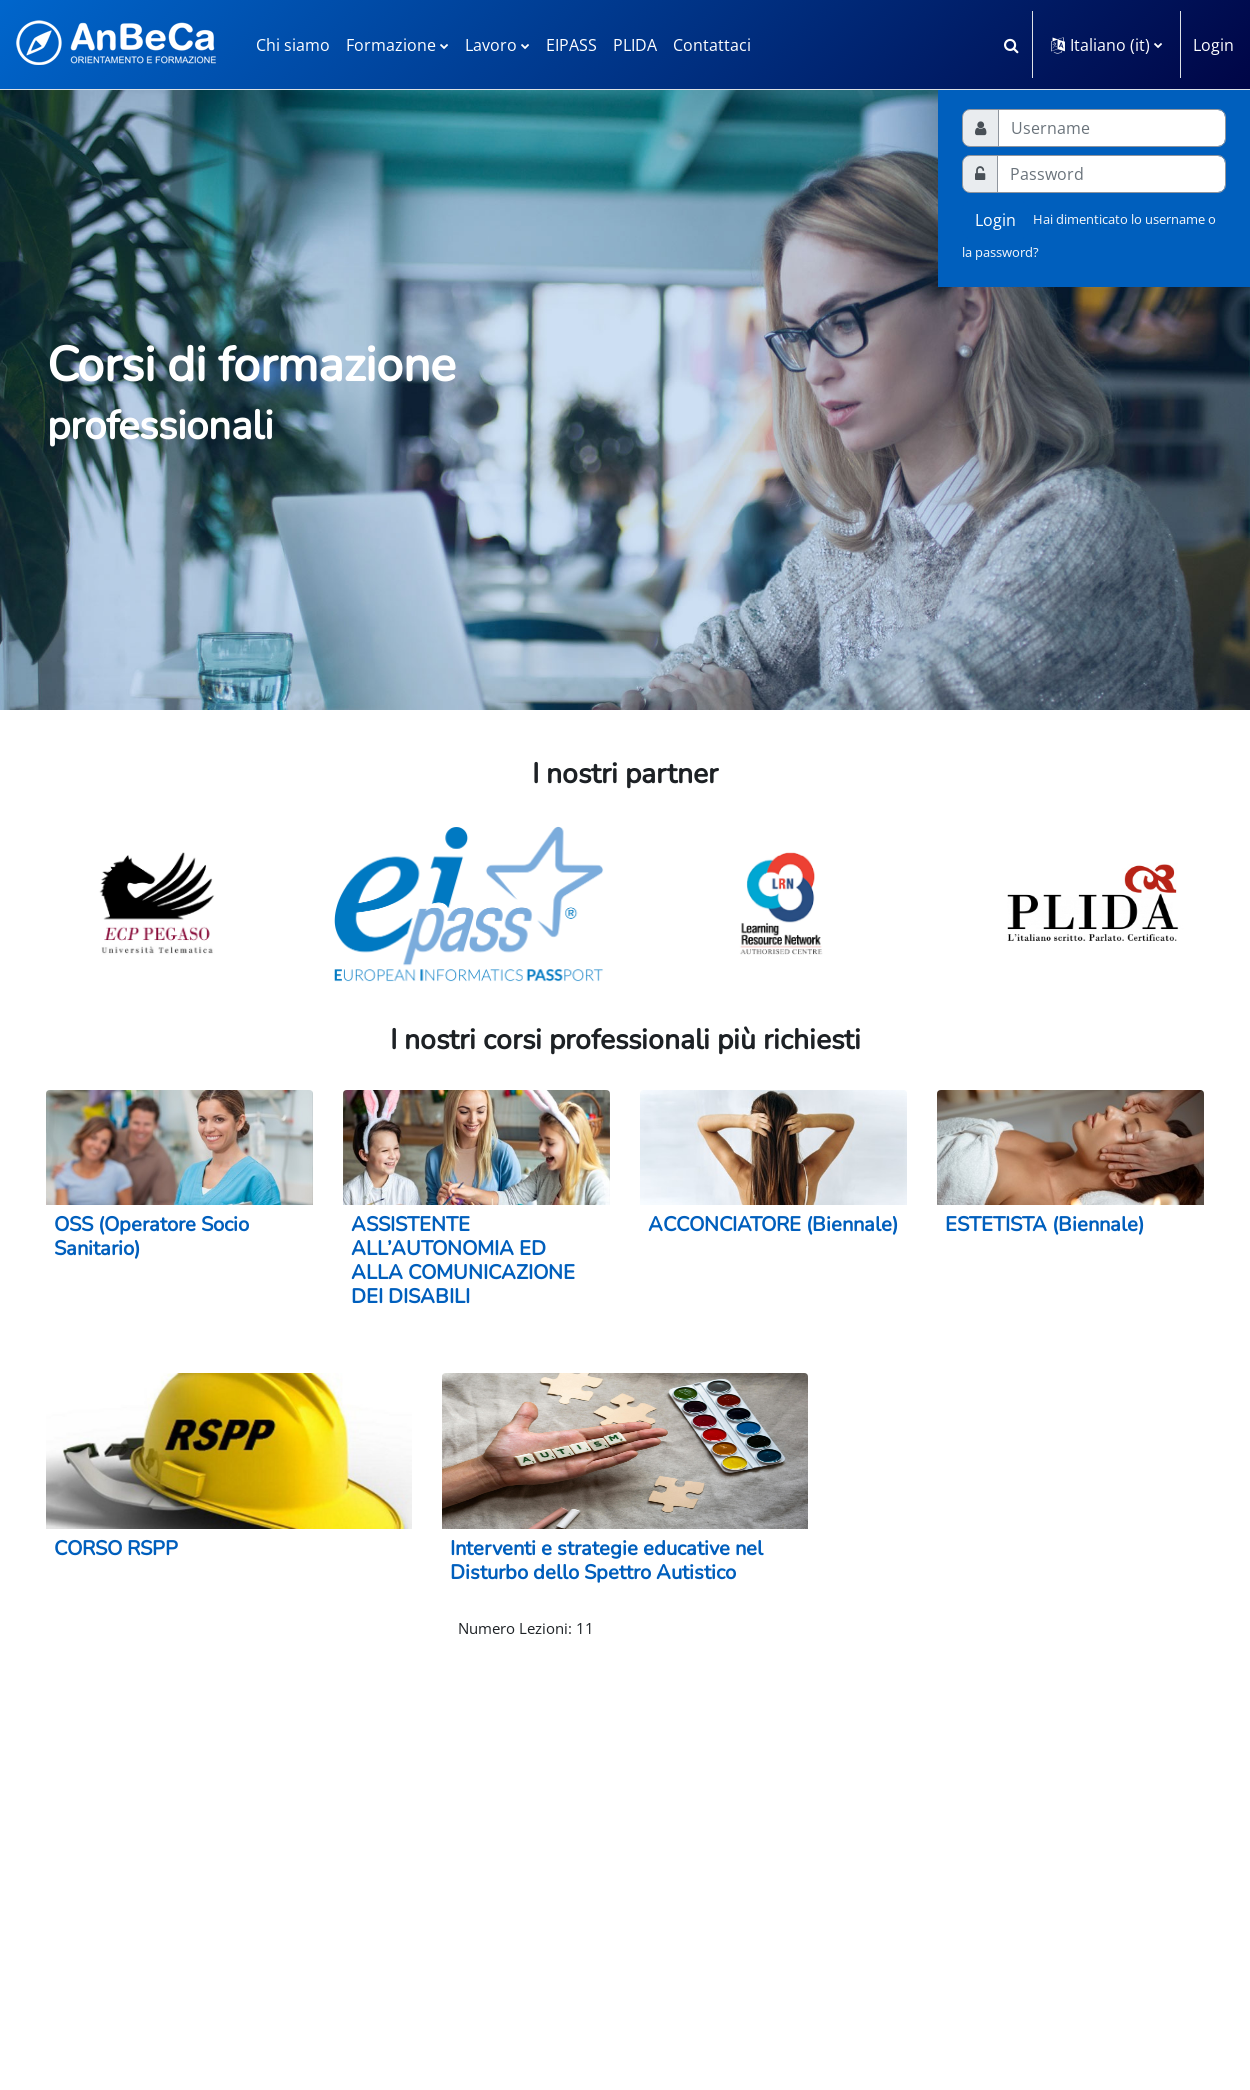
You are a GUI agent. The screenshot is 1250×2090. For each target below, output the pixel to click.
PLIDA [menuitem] (635, 45)
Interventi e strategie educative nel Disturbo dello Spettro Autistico (606, 1560)
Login (1213, 45)
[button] (1011, 44)
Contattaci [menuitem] (712, 45)
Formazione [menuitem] (391, 45)
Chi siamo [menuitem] (293, 45)
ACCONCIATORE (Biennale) (773, 1224)
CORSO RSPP (116, 1548)
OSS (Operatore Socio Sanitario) (151, 1236)
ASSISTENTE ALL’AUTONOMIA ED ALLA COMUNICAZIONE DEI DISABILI (463, 1260)
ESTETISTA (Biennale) (1044, 1224)
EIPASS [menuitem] (571, 45)
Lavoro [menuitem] (491, 45)
